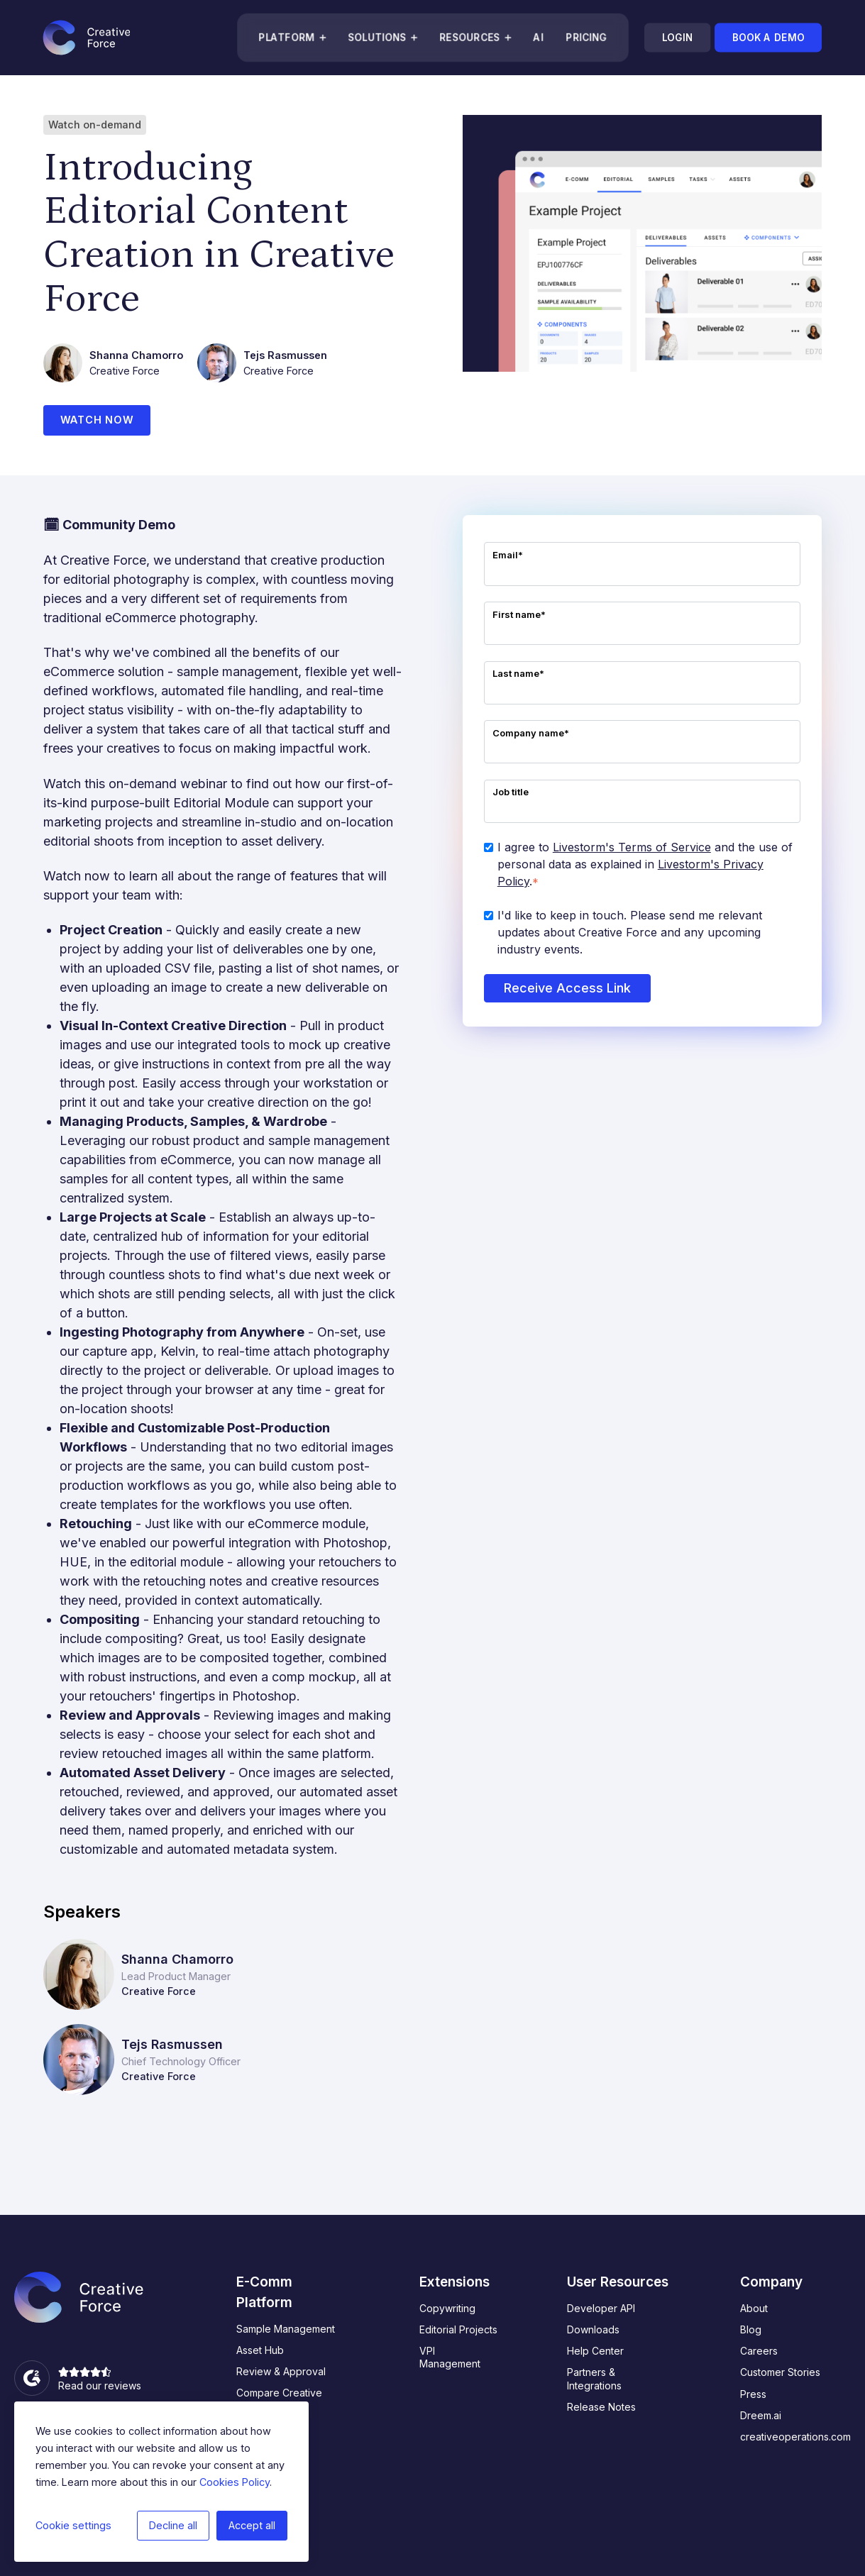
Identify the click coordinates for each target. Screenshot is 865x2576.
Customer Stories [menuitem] (780, 2373)
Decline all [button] (173, 2525)
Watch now (98, 421)
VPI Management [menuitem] (449, 2358)
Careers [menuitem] (759, 2352)
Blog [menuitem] (750, 2331)
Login (677, 37)
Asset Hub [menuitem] (260, 2351)
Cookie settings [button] (73, 2525)
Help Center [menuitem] (595, 2352)
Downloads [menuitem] (593, 2331)
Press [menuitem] (753, 2395)
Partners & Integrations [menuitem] (594, 2379)
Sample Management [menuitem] (285, 2329)
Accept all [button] (251, 2525)
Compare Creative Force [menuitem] (279, 2400)
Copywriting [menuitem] (447, 2309)
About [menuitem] (754, 2309)
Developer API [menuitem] (601, 2309)
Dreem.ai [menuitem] (760, 2416)
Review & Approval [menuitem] (281, 2373)
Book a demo (768, 37)
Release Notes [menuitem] (601, 2407)
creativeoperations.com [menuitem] (795, 2437)
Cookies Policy (234, 2482)
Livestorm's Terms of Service (632, 848)
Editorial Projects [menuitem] (458, 2331)
